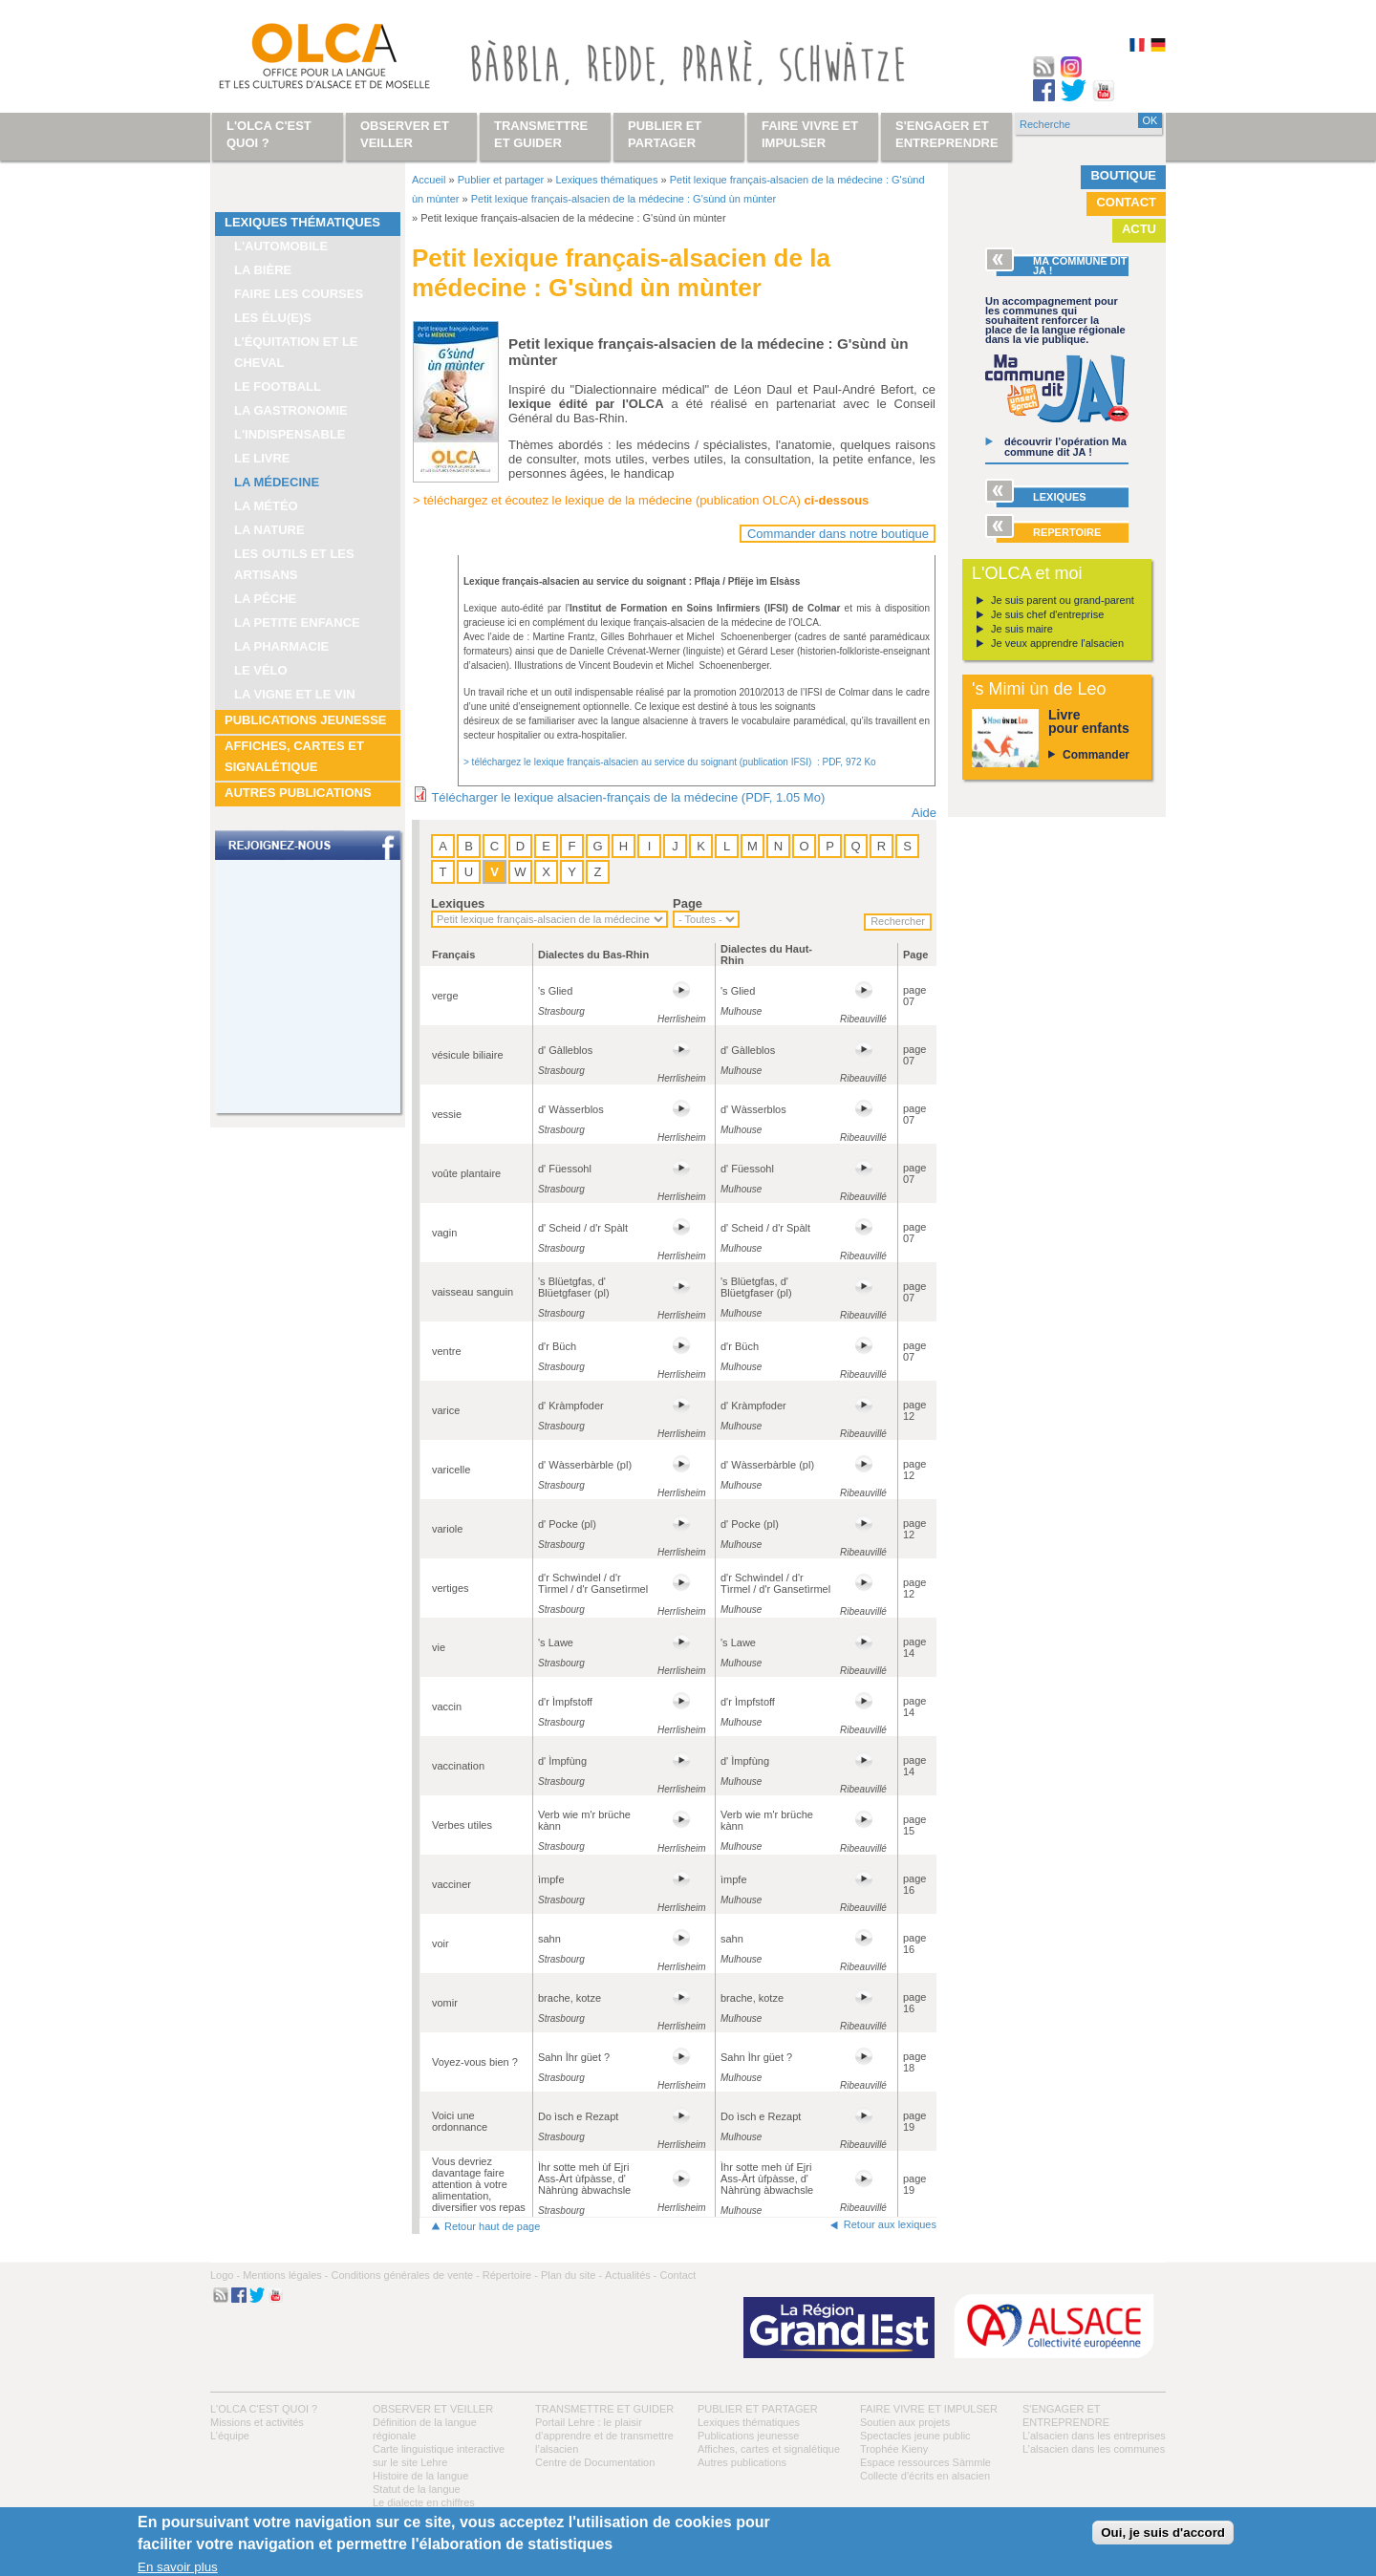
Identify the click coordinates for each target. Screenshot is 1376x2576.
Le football (277, 386)
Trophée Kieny (894, 2449)
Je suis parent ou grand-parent (1062, 600)
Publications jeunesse (306, 720)
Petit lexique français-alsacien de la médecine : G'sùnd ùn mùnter (623, 198)
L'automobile (281, 246)
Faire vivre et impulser (929, 2409)
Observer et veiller (433, 2409)
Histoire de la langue (420, 2475)
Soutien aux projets (905, 2422)
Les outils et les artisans (294, 564)
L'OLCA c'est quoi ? (263, 2409)
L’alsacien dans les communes (1093, 2449)
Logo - (225, 2275)
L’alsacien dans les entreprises (1094, 2435)
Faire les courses (298, 294)
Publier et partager (501, 179)
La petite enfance (297, 622)
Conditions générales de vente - (405, 2275)
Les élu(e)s (273, 318)
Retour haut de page (492, 2226)
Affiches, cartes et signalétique (294, 756)
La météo (266, 506)
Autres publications (298, 792)
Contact (1126, 202)
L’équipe (229, 2435)
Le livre (262, 458)
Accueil (428, 179)
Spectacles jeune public (915, 2435)
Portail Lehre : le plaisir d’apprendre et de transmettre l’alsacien (604, 2435)
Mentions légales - (285, 2275)
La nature (269, 530)
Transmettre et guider (604, 2409)
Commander (1096, 755)
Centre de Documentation (595, 2462)
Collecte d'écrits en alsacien (925, 2475)
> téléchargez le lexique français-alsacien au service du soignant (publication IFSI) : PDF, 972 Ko (669, 762)
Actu (1139, 229)
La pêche (265, 598)
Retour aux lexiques (890, 2224)
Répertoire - (510, 2275)
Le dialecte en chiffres (424, 2502)
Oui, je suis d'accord (1163, 2532)
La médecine (276, 482)
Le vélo (261, 670)
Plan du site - (571, 2275)
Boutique (1123, 175)
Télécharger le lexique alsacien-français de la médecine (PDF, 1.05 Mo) (628, 797)
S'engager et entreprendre (947, 134)
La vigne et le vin (294, 694)
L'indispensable (290, 434)
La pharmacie (281, 646)
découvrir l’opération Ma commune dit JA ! (1065, 447)
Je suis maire (1022, 628)
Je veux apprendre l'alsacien (1057, 643)
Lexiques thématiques (302, 222)
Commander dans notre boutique (838, 533)
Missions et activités (257, 2422)
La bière (262, 270)
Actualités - (630, 2275)
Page (687, 903)
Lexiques (457, 903)
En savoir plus (178, 2567)
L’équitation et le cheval (296, 352)
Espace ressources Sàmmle (925, 2462)
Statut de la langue (417, 2489)
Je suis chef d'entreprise (1047, 614)
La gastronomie (291, 410)
